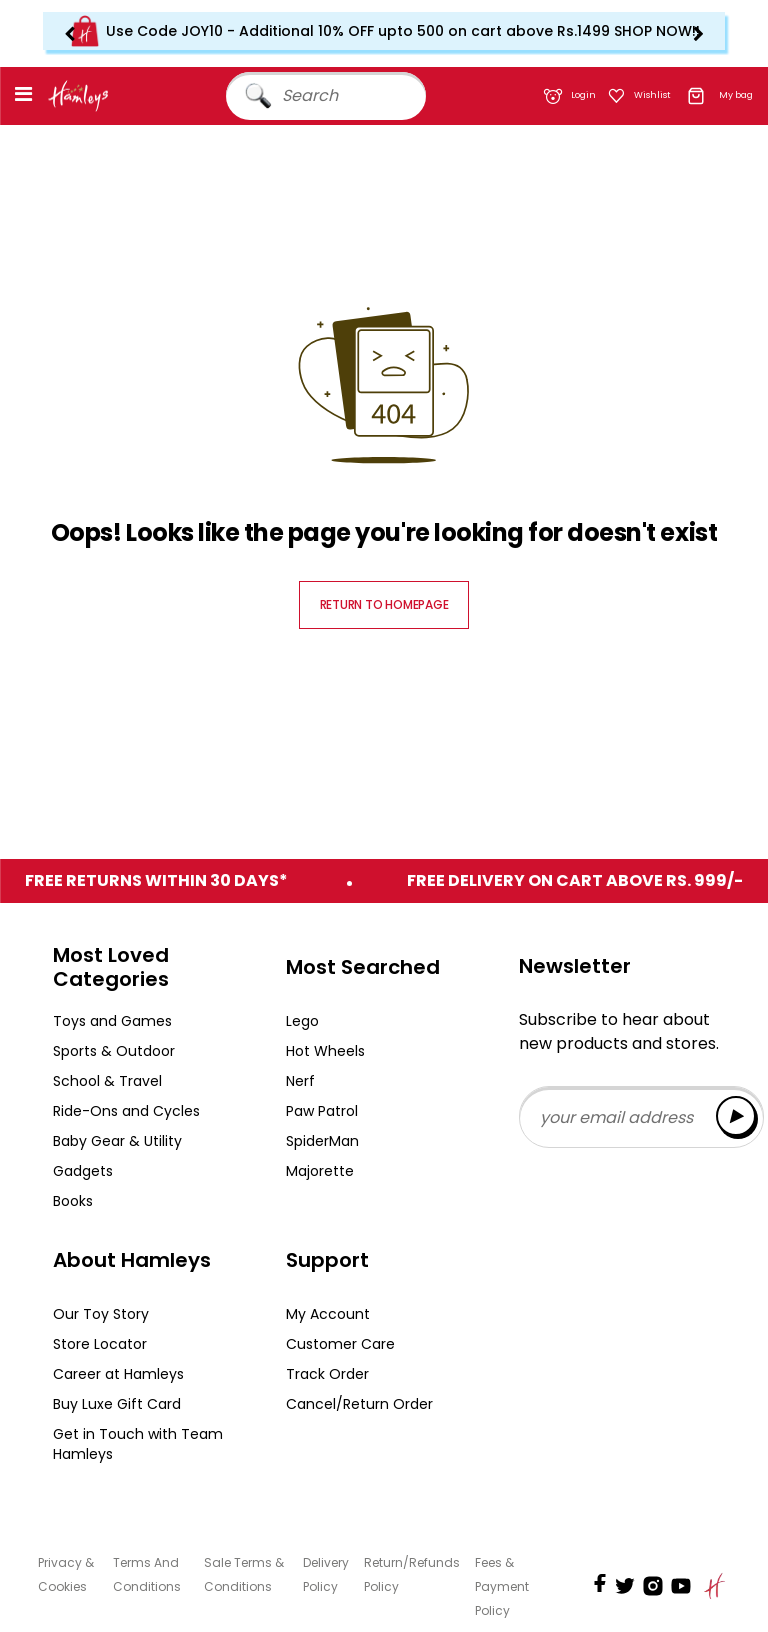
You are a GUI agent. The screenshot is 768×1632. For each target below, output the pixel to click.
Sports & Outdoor (114, 1051)
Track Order (327, 1374)
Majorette (320, 1171)
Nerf (300, 1081)
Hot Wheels (325, 1051)
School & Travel (107, 1081)
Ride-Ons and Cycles (126, 1111)
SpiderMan (322, 1141)
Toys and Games (112, 1021)
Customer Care (340, 1344)
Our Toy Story (101, 1314)
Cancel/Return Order (359, 1404)
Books (73, 1201)
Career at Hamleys (118, 1374)
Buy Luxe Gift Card (117, 1404)
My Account (328, 1314)
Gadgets (83, 1171)
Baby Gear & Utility (117, 1141)
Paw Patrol (322, 1111)
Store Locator (100, 1344)
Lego (302, 1021)
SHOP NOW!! (657, 31)
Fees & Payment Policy (502, 1586)
